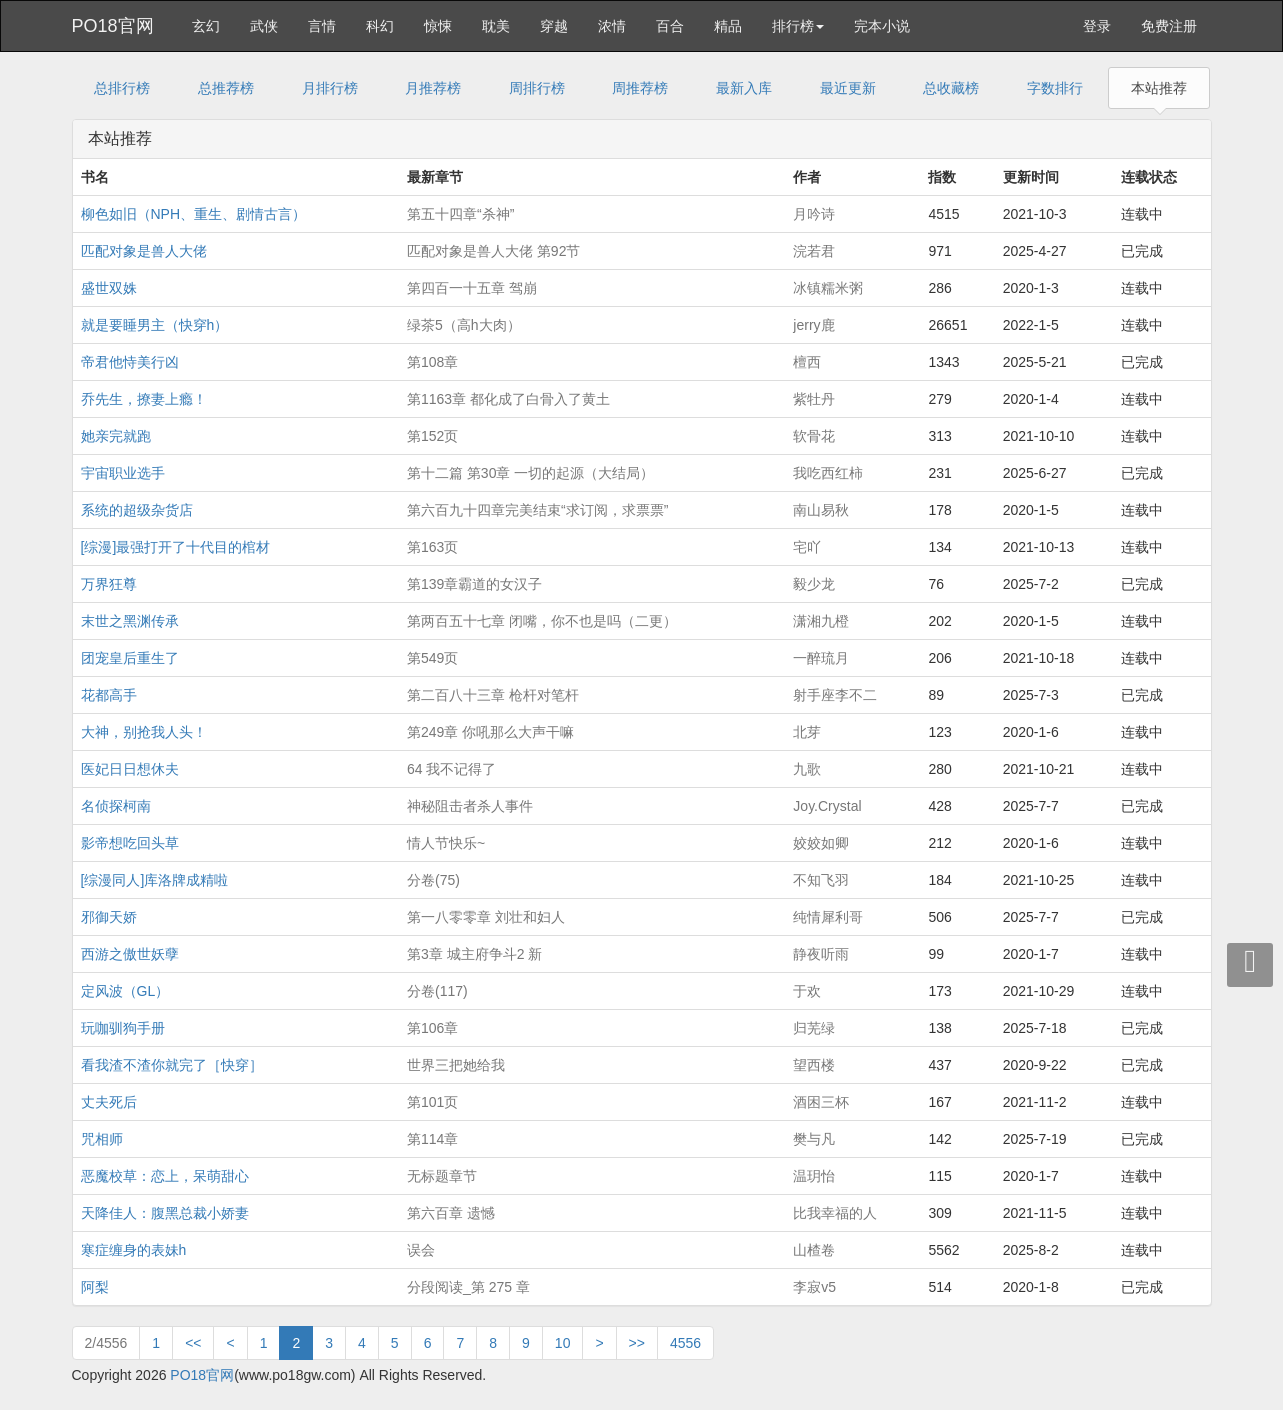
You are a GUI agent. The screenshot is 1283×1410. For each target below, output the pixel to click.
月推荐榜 (433, 88)
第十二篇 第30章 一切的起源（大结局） (530, 473)
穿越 (554, 26)
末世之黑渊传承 (130, 621)
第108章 (432, 362)
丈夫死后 (109, 1102)
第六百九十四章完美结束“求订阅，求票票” (537, 510)
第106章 (432, 1028)
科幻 (380, 26)
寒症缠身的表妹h (134, 1250)
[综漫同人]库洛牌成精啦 (155, 880)
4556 (685, 1343)
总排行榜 (122, 88)
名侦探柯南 (116, 806)
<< (193, 1343)
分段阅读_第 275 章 (468, 1287)
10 (563, 1343)
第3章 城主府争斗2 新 (474, 954)
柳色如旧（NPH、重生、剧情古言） (194, 214)
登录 (1097, 26)
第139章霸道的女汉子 (474, 584)
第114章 (432, 1139)
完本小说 (882, 26)
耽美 (496, 26)
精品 (728, 26)
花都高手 (109, 695)
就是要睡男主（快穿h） (155, 325)
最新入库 (744, 88)
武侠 (264, 26)
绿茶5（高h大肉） (464, 325)
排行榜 (798, 26)
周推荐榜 (640, 88)
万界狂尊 (109, 584)
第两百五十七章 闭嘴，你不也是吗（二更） (542, 621)
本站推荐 (1159, 88)
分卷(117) (437, 991)
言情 (322, 26)
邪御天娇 (109, 917)
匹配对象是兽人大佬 (144, 251)
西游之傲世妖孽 (130, 954)
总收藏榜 (951, 88)
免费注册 (1169, 26)
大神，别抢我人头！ (144, 732)
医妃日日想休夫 (130, 769)
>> (637, 1343)
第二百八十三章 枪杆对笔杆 (493, 695)
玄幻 (206, 26)
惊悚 (438, 26)
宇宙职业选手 (123, 473)
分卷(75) (433, 880)
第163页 (432, 547)
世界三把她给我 (456, 1065)
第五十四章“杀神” (460, 214)
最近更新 (848, 88)
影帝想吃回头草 (130, 843)
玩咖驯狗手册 (123, 1028)
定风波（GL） (125, 991)
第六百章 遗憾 (451, 1213)
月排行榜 (330, 88)
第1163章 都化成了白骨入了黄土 (508, 399)
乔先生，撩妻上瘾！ (144, 399)
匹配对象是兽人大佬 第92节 (493, 251)
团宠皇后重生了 (130, 658)
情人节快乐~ (446, 843)
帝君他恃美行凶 (130, 362)
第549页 (432, 658)
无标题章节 (442, 1176)
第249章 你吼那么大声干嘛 (490, 732)
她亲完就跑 (116, 436)
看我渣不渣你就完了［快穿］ (172, 1065)
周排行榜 (537, 88)
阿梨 (95, 1287)
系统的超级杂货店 (137, 510)
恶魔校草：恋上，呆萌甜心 (165, 1176)
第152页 (432, 436)
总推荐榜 (226, 88)
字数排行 (1055, 88)
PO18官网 (113, 26)
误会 (421, 1250)
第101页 (432, 1102)
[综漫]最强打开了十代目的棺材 (176, 547)
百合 (670, 26)
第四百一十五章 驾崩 (472, 288)
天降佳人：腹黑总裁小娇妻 (165, 1213)
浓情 (612, 26)
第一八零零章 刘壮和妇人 (486, 917)
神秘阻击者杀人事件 (470, 806)
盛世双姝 (109, 288)
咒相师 (102, 1139)
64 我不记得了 (451, 769)
